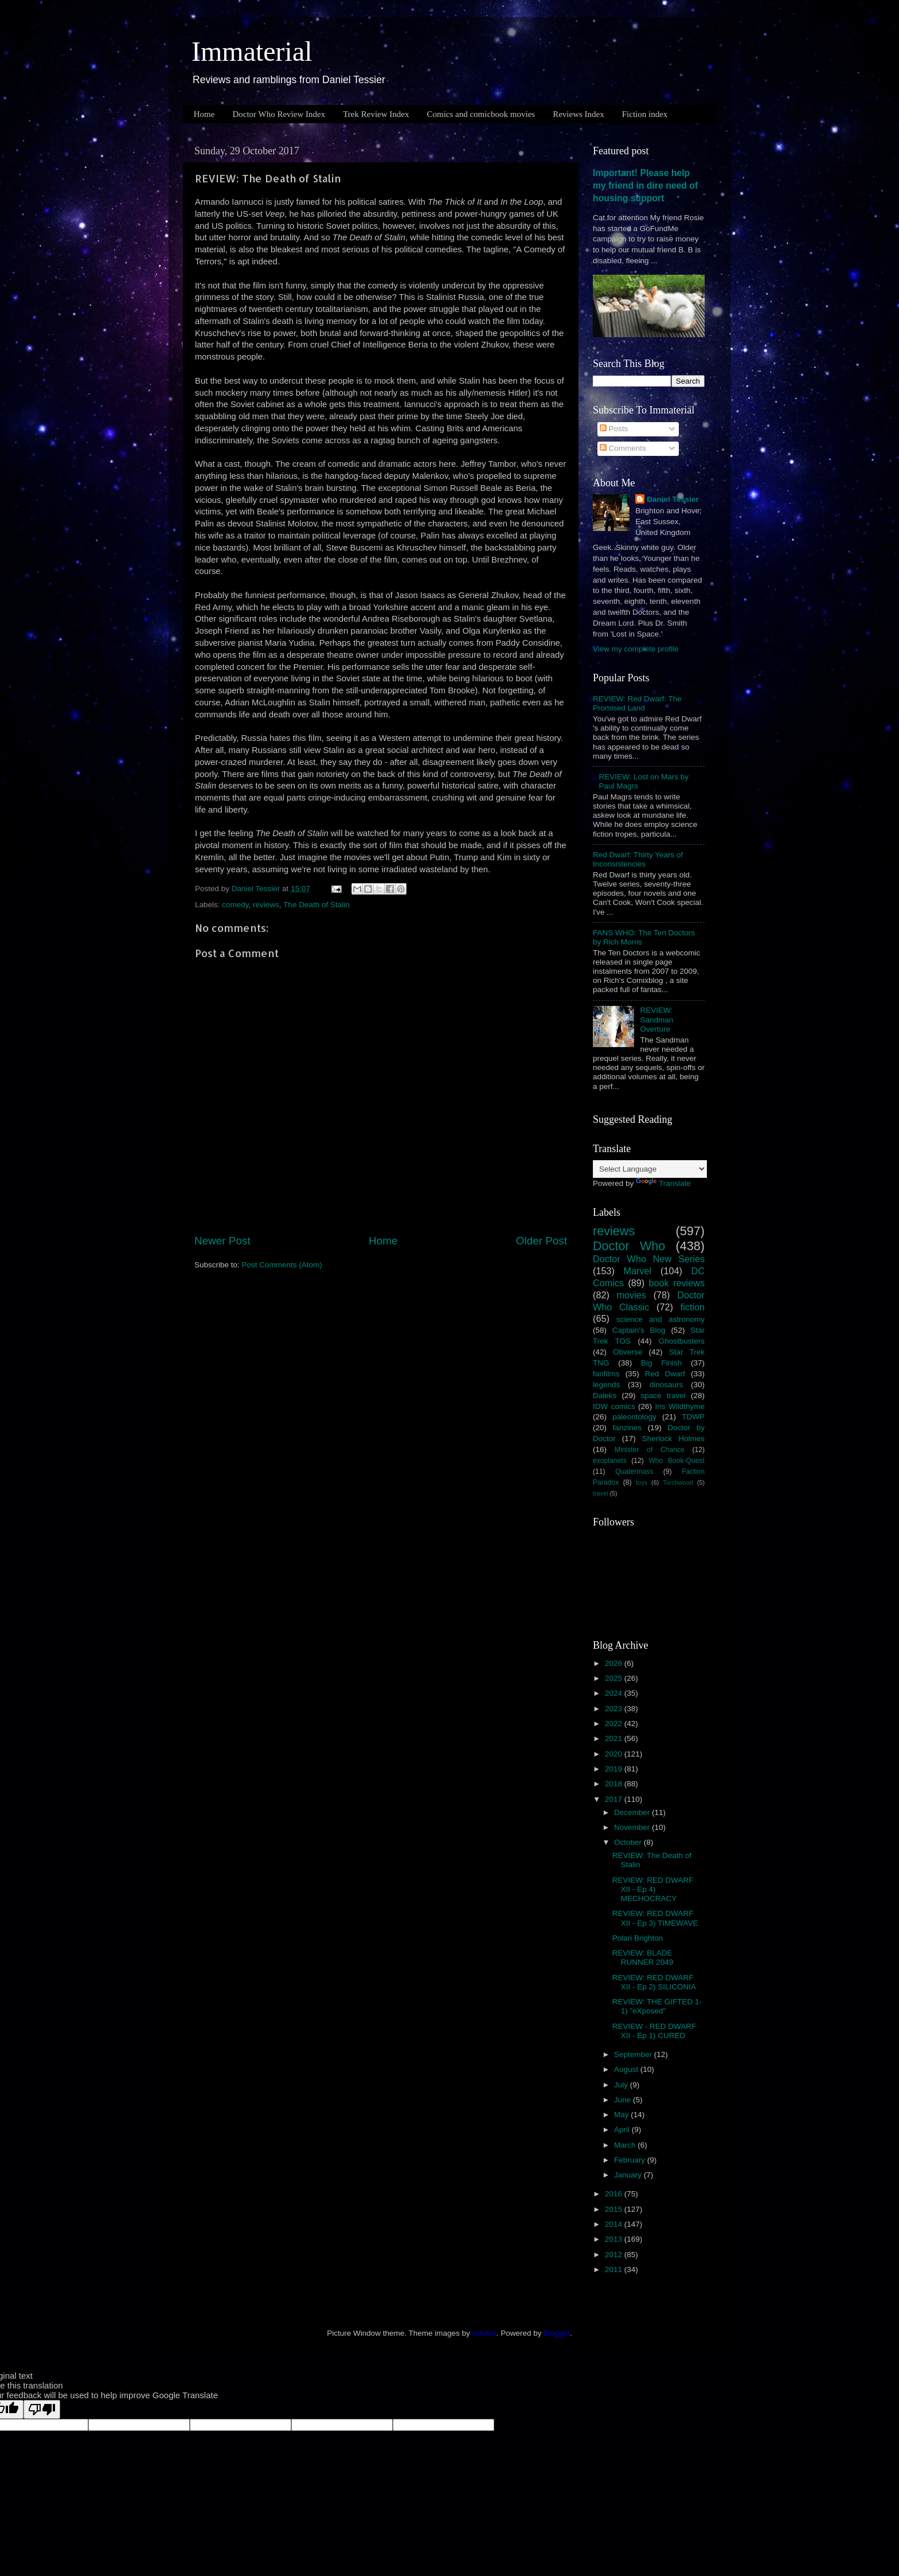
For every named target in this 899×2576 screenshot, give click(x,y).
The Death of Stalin (316, 904)
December (633, 1812)
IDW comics (614, 1406)
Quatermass (634, 1471)
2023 (614, 1708)
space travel (663, 1395)
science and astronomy (660, 1319)
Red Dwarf (665, 1373)
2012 (614, 2254)
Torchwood (678, 1482)
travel (600, 1493)
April (623, 2129)
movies (631, 1295)
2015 (614, 2209)
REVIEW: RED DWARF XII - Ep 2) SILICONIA (654, 1982)
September (634, 2054)
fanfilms (606, 1373)
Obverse (627, 1352)
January (629, 2175)
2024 (614, 1693)
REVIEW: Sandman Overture (656, 1019)
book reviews (677, 1283)
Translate (663, 1183)
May (622, 2114)
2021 (614, 1738)
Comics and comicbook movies (481, 114)
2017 (614, 1799)
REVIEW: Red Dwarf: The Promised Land (637, 703)
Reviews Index (578, 114)
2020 (614, 1754)
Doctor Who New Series (649, 1259)
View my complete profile (636, 649)
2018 (614, 1783)
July (622, 2085)
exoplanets (610, 1461)
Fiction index (645, 114)
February (630, 2160)
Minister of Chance (650, 1450)
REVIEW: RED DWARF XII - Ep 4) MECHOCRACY (653, 1889)
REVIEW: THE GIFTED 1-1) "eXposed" (657, 2006)
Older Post (541, 1241)
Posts (614, 428)
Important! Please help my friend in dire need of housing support (645, 185)
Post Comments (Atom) (282, 1264)
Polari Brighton (637, 1938)
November (633, 1827)
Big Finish (661, 1363)
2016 (614, 2193)
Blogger (557, 2333)
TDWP (693, 1416)
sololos (484, 2333)
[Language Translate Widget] (650, 1169)
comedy (235, 904)
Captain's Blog (639, 1330)
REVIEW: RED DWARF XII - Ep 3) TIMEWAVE (655, 1918)
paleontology (634, 1416)
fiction (693, 1307)
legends (606, 1384)
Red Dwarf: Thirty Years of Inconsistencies (638, 859)
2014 (614, 2224)
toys (641, 1482)
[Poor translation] (42, 2409)
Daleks (604, 1395)
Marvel (638, 1271)
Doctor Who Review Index (278, 114)
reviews (266, 904)
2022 (614, 1723)
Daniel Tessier (673, 499)
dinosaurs (666, 1384)
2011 (614, 2269)
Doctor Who (629, 1246)
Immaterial (251, 51)
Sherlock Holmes (673, 1438)
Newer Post (222, 1241)
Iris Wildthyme (680, 1406)
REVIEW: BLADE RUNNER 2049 (643, 1957)
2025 (614, 1678)
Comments (623, 448)
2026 (614, 1663)
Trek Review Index (376, 114)
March (626, 2145)
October (629, 1842)
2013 (614, 2239)
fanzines (627, 1427)
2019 (614, 1769)
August (627, 2069)
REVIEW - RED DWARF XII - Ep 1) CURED (654, 2031)
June (623, 2099)
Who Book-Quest (676, 1461)
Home (204, 114)
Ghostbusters (682, 1341)
